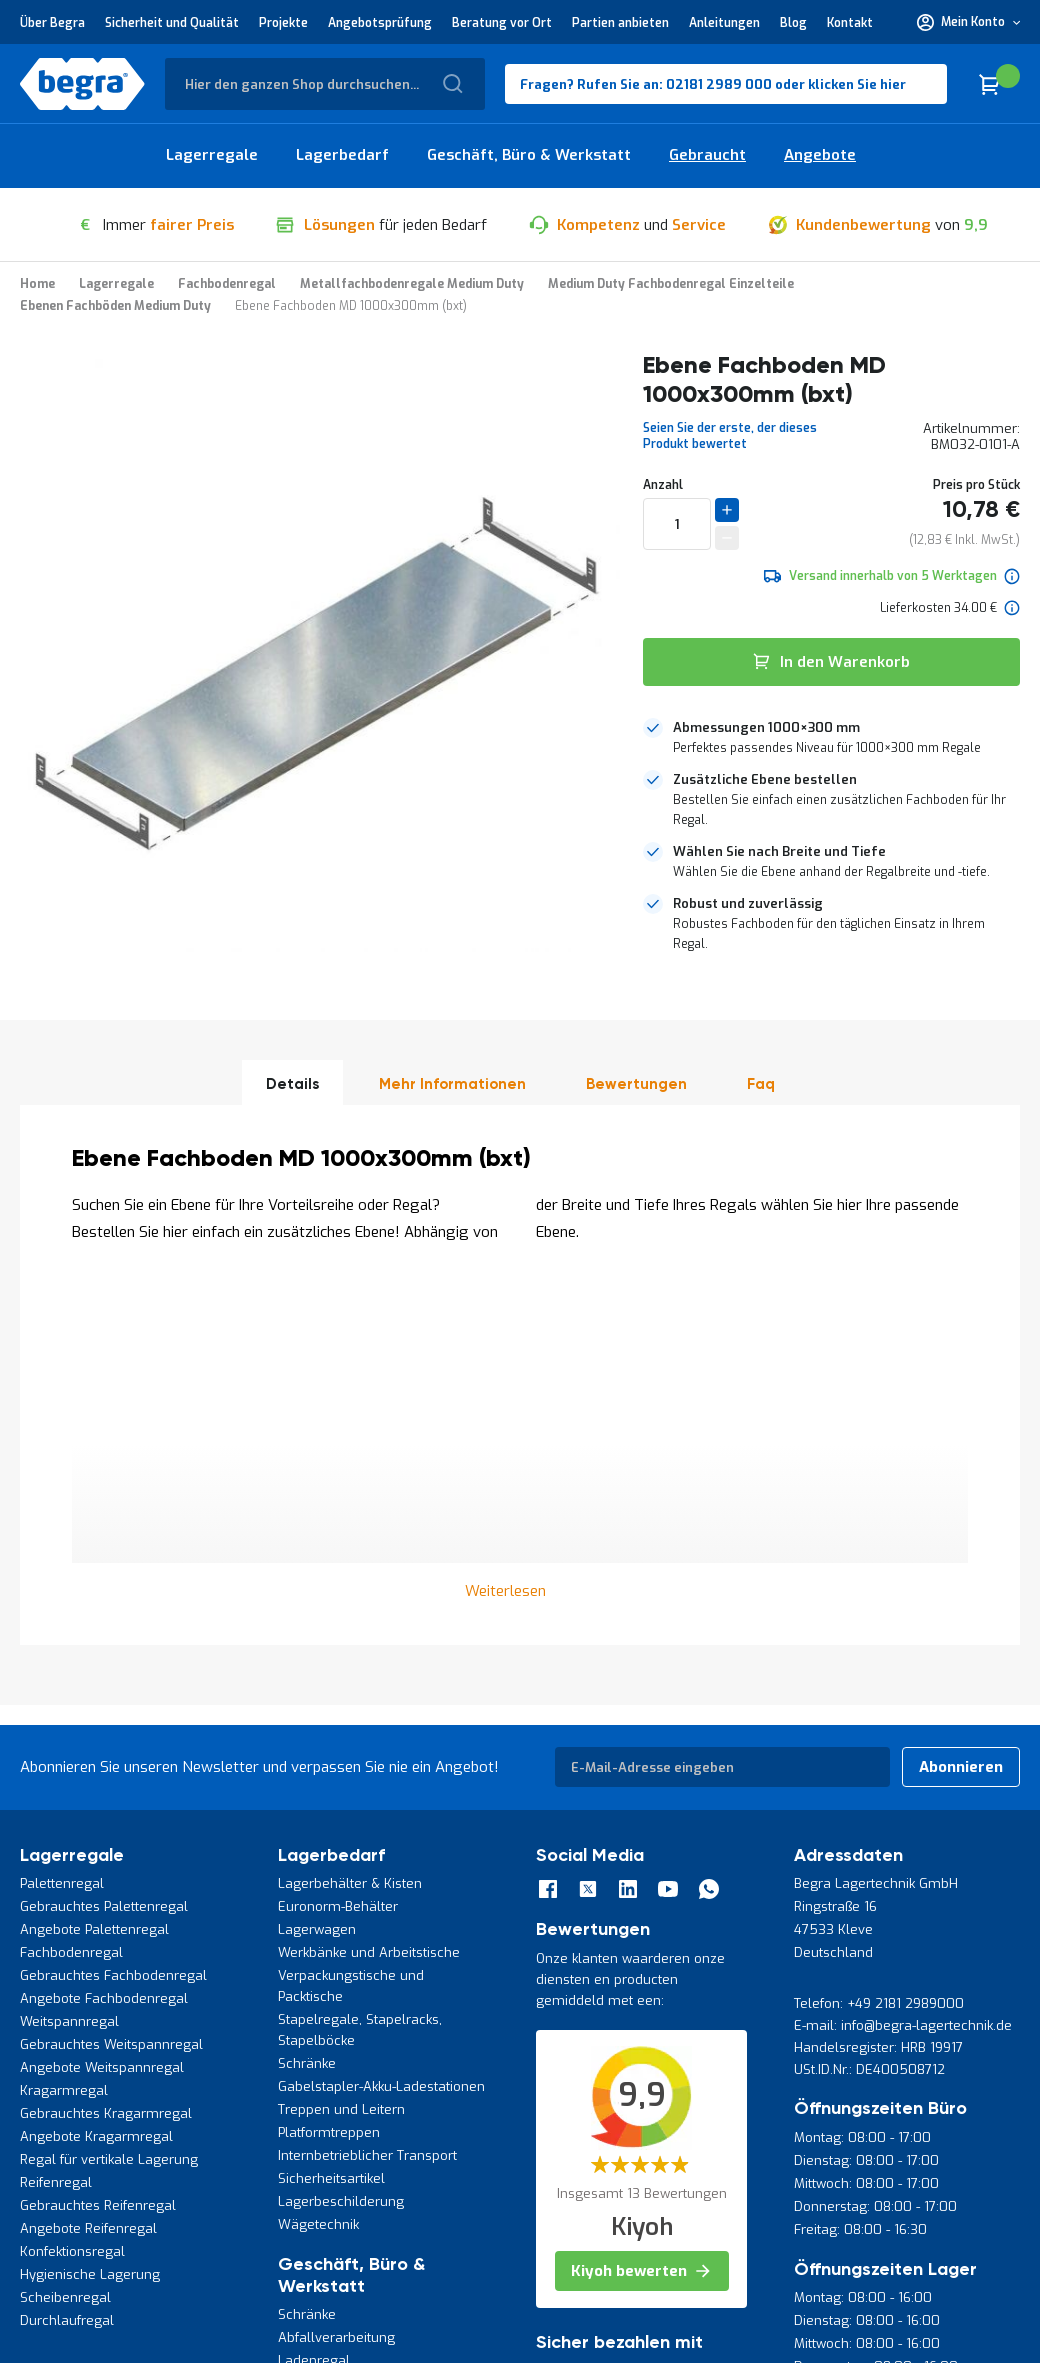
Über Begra (52, 23)
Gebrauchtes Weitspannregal (111, 1686)
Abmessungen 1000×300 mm (766, 727)
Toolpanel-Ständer (335, 2025)
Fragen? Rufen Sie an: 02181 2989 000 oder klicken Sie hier (713, 84)
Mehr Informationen (452, 1084)
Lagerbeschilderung (341, 1843)
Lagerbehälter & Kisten (350, 1525)
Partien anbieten (620, 23)
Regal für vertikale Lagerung (109, 1801)
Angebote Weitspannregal (102, 1709)
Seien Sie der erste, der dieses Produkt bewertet (730, 436)
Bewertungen (636, 1084)
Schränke (307, 1705)
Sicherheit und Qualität (172, 23)
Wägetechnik (318, 1866)
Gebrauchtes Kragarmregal (106, 1755)
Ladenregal (314, 2002)
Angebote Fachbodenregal (104, 1640)
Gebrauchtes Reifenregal (98, 1847)
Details (292, 1084)
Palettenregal (62, 1525)
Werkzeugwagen (330, 2048)
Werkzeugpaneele (335, 2071)
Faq (761, 1084)
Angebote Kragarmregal (96, 1778)
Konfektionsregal (72, 1893)
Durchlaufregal (67, 1962)
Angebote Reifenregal (88, 1870)
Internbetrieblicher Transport (367, 1797)
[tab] (831, 738)
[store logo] (82, 84)
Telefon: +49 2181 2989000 (879, 1645)
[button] (968, 22)
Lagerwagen (317, 1571)
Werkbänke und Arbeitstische (369, 1594)
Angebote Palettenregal (94, 1571)
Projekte (283, 23)
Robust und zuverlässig (748, 903)
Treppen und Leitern (341, 1751)
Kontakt (850, 23)
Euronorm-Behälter (338, 1548)
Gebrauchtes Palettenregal (104, 1548)
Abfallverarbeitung (336, 1979)
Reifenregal (56, 1824)
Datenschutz (55, 2219)
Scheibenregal (65, 1939)
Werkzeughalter (327, 2094)
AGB (119, 2219)
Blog (793, 23)
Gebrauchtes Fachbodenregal (113, 1617)
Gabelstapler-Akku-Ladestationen (381, 1728)
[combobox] (325, 84)
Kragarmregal (64, 1732)
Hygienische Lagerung (90, 1916)
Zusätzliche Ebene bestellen (765, 779)
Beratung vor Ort (502, 23)
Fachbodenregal (71, 1594)
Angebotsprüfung (380, 23)
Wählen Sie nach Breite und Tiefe (779, 851)
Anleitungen (724, 23)
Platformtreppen (329, 1774)
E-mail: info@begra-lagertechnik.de (903, 1667)
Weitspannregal (69, 1663)
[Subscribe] (961, 1409)
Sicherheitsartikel (331, 1820)
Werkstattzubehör (333, 2117)
